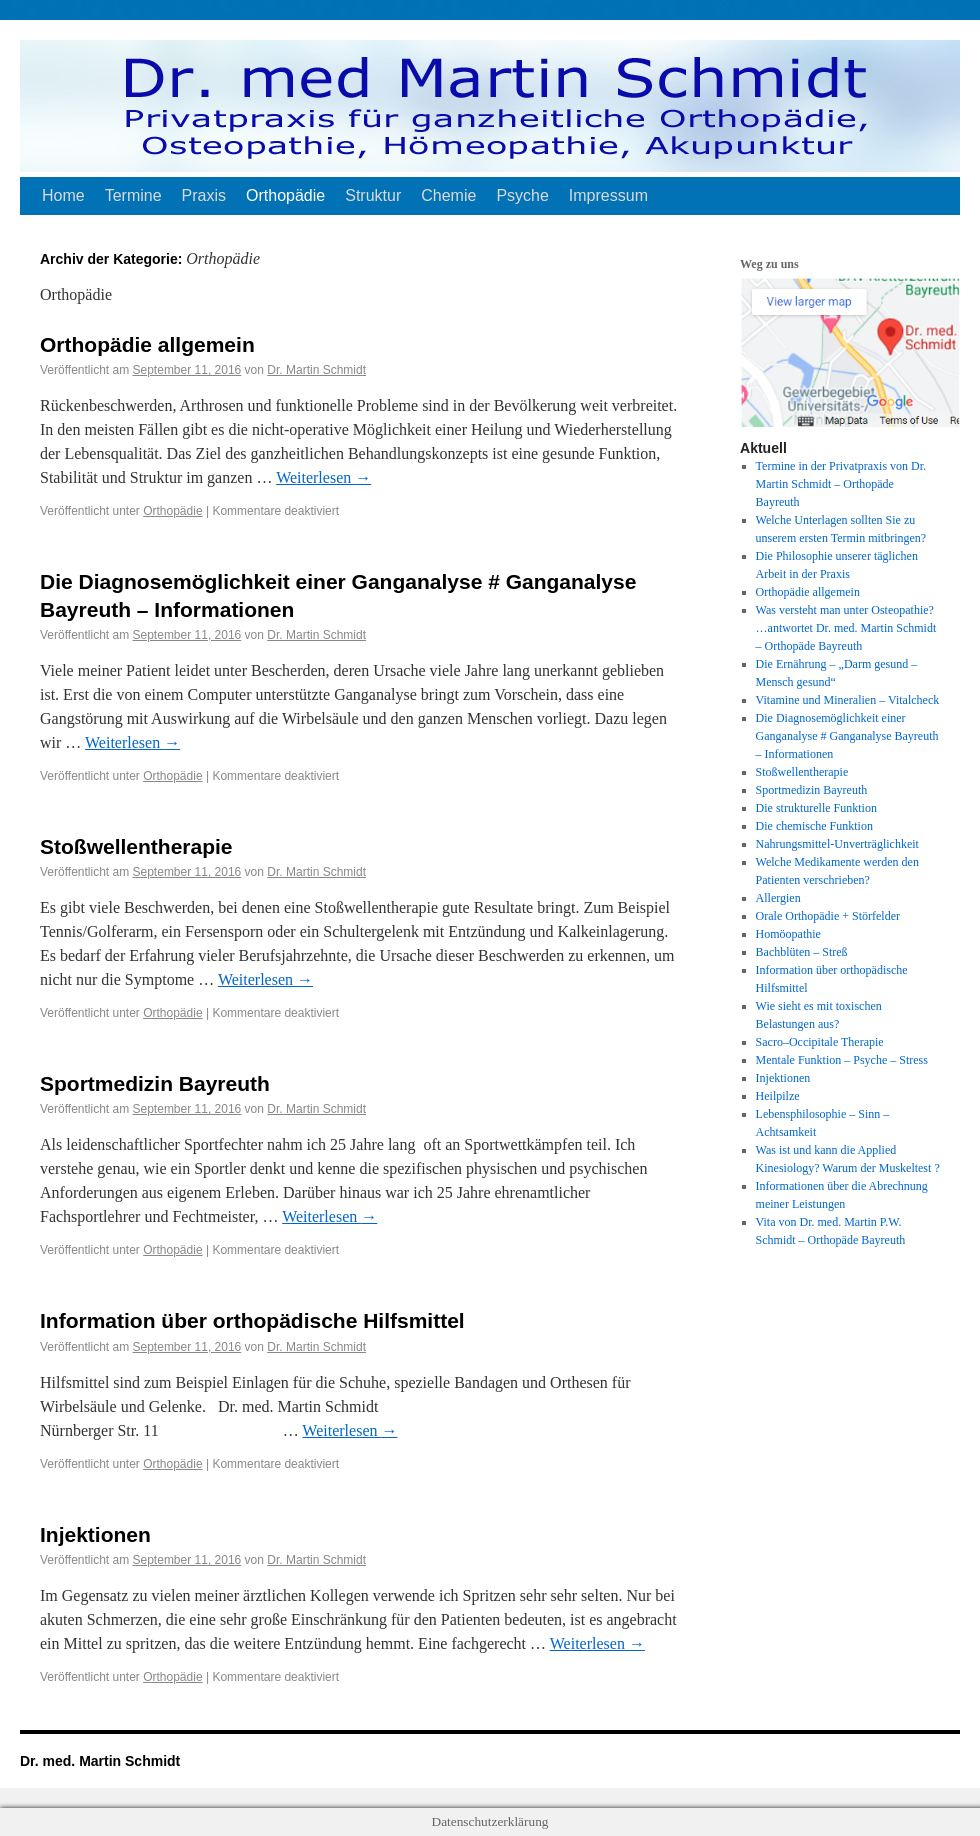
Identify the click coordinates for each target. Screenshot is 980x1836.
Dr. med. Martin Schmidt (100, 1761)
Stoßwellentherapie (136, 846)
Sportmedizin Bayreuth (155, 1083)
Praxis (204, 195)
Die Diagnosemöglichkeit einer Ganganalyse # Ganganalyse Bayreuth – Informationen (847, 736)
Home (63, 195)
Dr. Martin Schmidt (316, 370)
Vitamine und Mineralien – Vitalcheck (848, 700)
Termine (133, 195)
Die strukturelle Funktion (816, 808)
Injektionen (95, 1534)
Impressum (608, 195)
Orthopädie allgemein (147, 344)
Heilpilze (778, 1096)
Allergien (778, 898)
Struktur (373, 195)
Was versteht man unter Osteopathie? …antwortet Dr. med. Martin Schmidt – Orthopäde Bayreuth (846, 628)
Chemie (448, 195)
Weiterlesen (323, 477)
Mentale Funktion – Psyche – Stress (842, 1060)
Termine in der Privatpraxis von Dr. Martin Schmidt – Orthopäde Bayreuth (841, 484)
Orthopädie (285, 195)
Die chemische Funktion (814, 826)
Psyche (522, 195)
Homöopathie (788, 934)
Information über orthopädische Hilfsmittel (252, 1320)
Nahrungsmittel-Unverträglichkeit (837, 844)
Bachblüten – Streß (802, 952)
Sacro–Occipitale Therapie (820, 1042)
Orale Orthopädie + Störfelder (828, 916)
